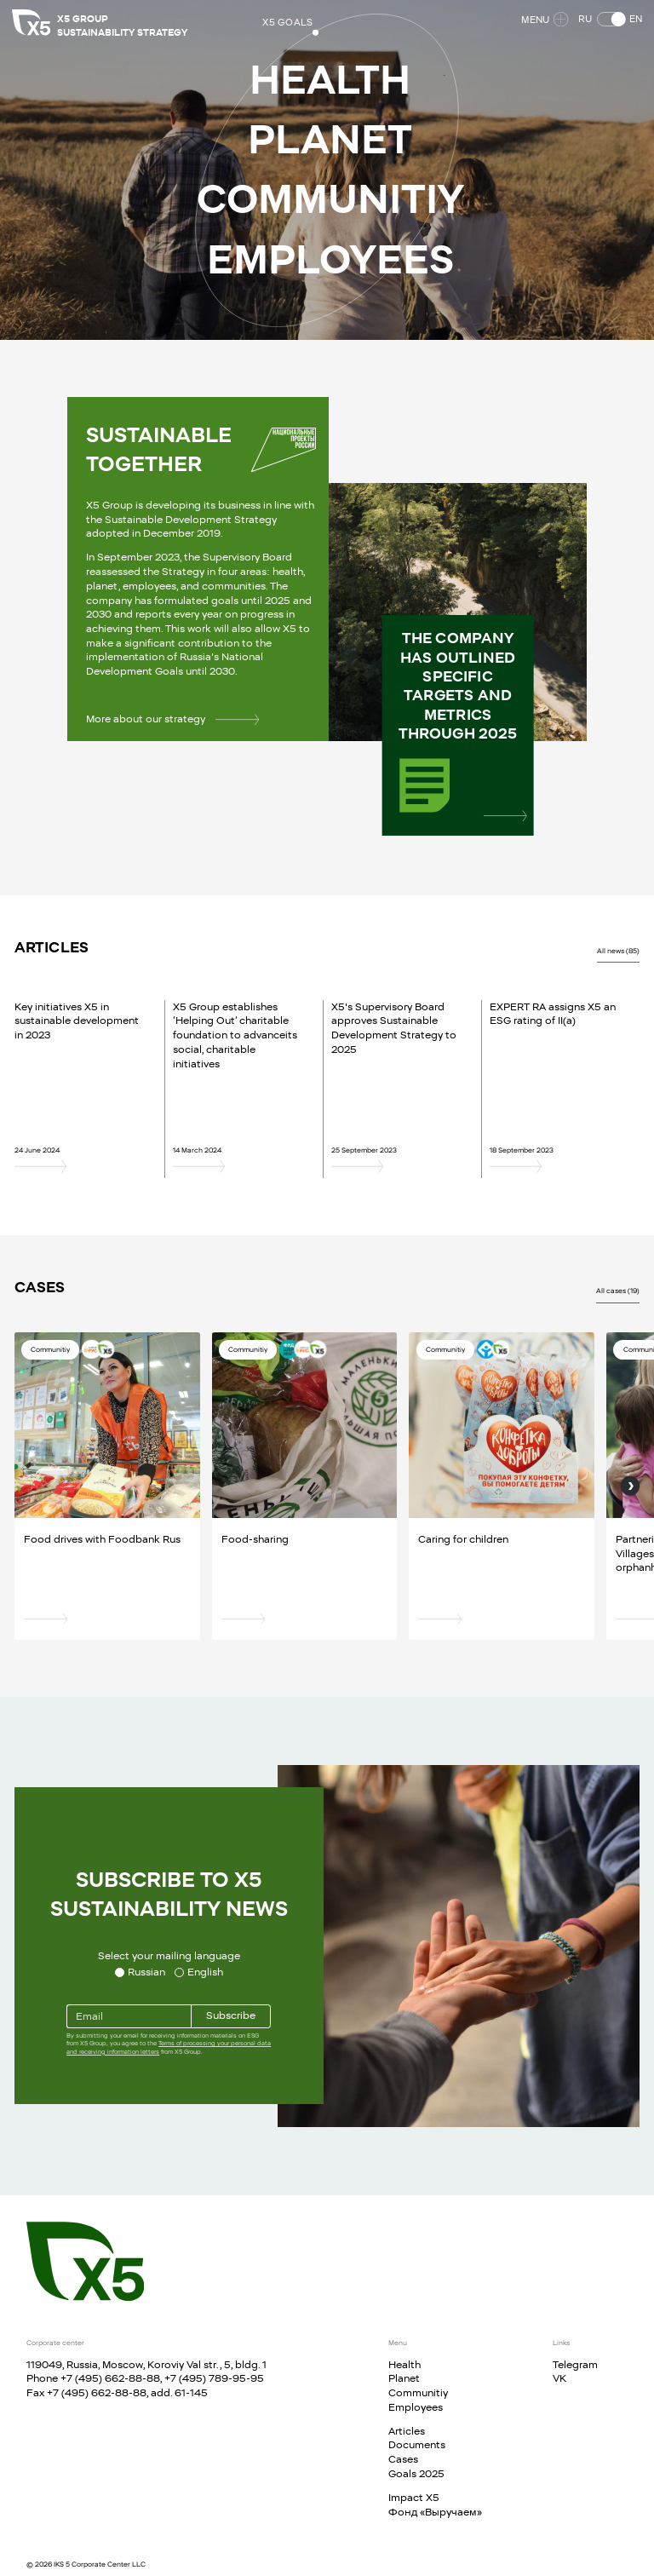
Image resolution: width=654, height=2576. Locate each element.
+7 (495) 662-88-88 (110, 2378)
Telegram (575, 2364)
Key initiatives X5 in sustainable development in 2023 (76, 1020)
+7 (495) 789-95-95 (214, 2378)
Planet (404, 2378)
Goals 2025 (416, 2473)
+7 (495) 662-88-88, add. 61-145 (127, 2392)
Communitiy (418, 2392)
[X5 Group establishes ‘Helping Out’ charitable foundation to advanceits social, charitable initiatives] (238, 1166)
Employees (415, 2407)
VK (559, 2378)
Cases (403, 2458)
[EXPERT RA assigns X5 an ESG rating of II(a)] (555, 1166)
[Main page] (85, 2261)
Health (404, 2364)
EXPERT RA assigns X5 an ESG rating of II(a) (553, 1013)
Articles (406, 2430)
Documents (416, 2444)
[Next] (630, 1485)
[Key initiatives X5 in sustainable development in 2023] (80, 1166)
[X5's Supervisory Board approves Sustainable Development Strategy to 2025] (396, 1166)
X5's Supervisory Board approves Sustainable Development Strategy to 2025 (393, 1027)
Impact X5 (413, 2497)
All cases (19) (618, 1290)
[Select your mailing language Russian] (140, 1972)
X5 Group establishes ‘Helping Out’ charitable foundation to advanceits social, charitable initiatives (235, 1035)
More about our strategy (172, 718)
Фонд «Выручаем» (435, 2511)
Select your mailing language (169, 1955)
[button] (608, 21)
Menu (542, 21)
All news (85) (618, 950)
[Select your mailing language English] (199, 1972)
